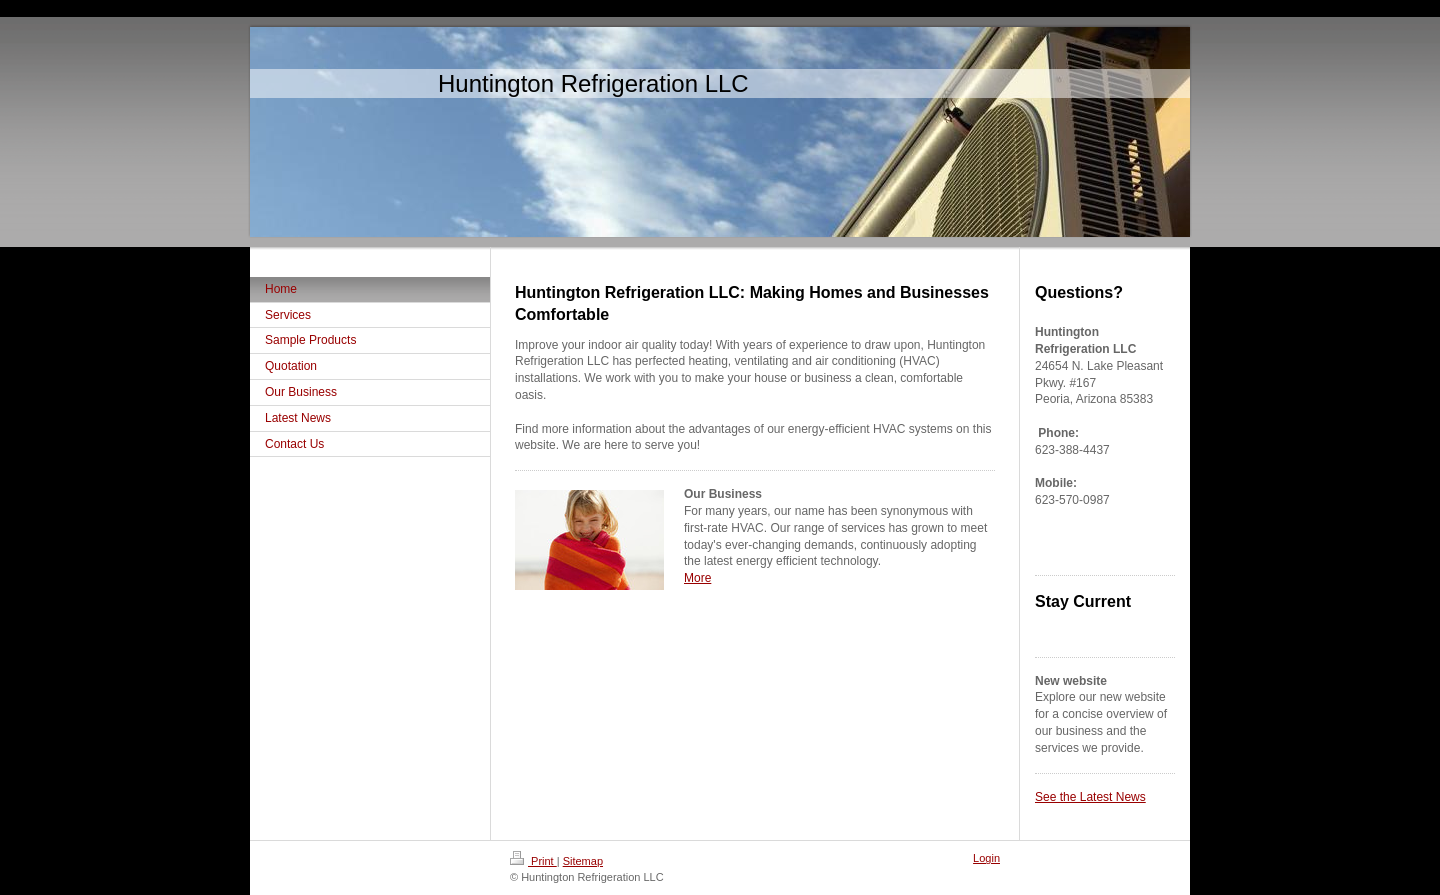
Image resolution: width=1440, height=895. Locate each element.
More (697, 578)
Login (986, 858)
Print (533, 861)
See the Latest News (1090, 797)
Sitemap (583, 861)
